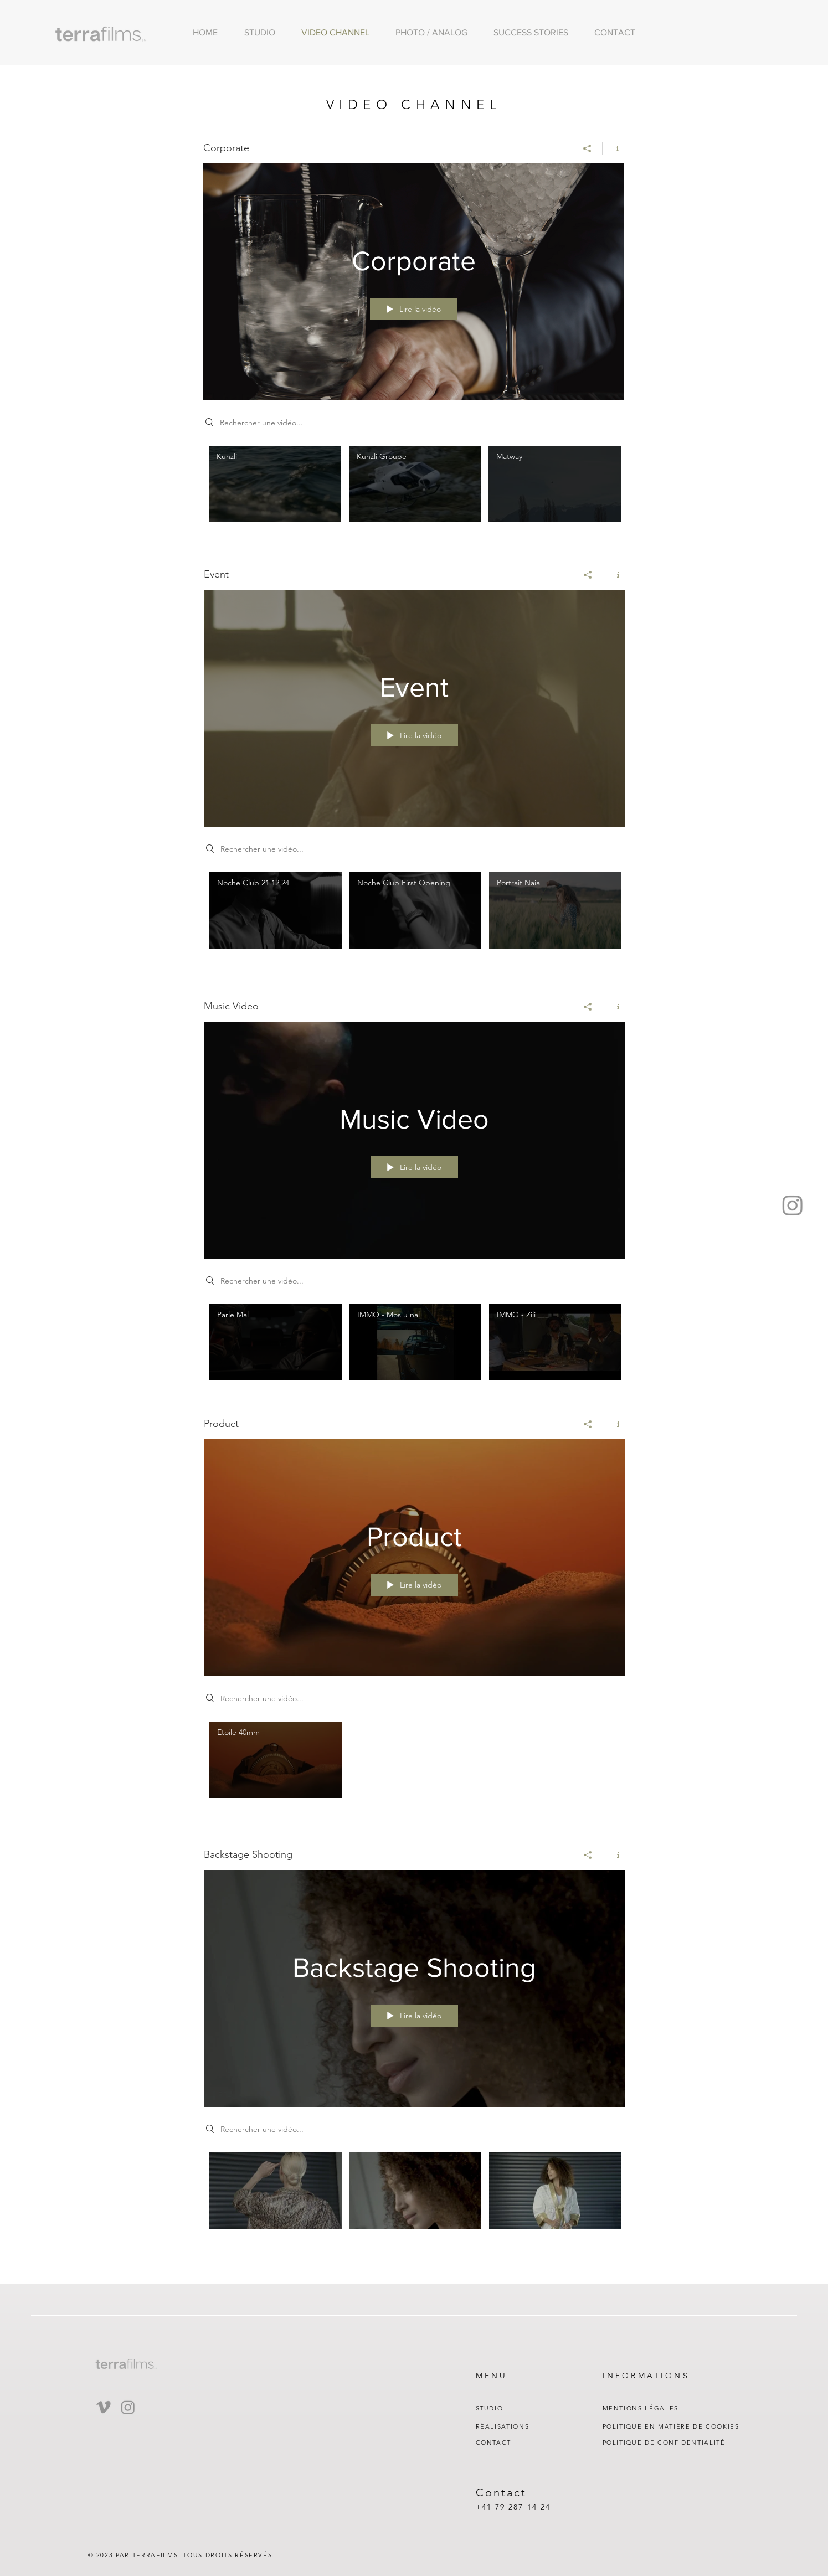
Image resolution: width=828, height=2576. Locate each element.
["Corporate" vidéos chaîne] (413, 491)
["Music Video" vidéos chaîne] (414, 1345)
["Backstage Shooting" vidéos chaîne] (414, 2193)
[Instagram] (792, 1205)
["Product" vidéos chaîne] (414, 1762)
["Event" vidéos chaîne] (414, 918)
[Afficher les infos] (613, 148)
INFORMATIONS (646, 2376)
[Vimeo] (103, 2407)
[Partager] (587, 148)
